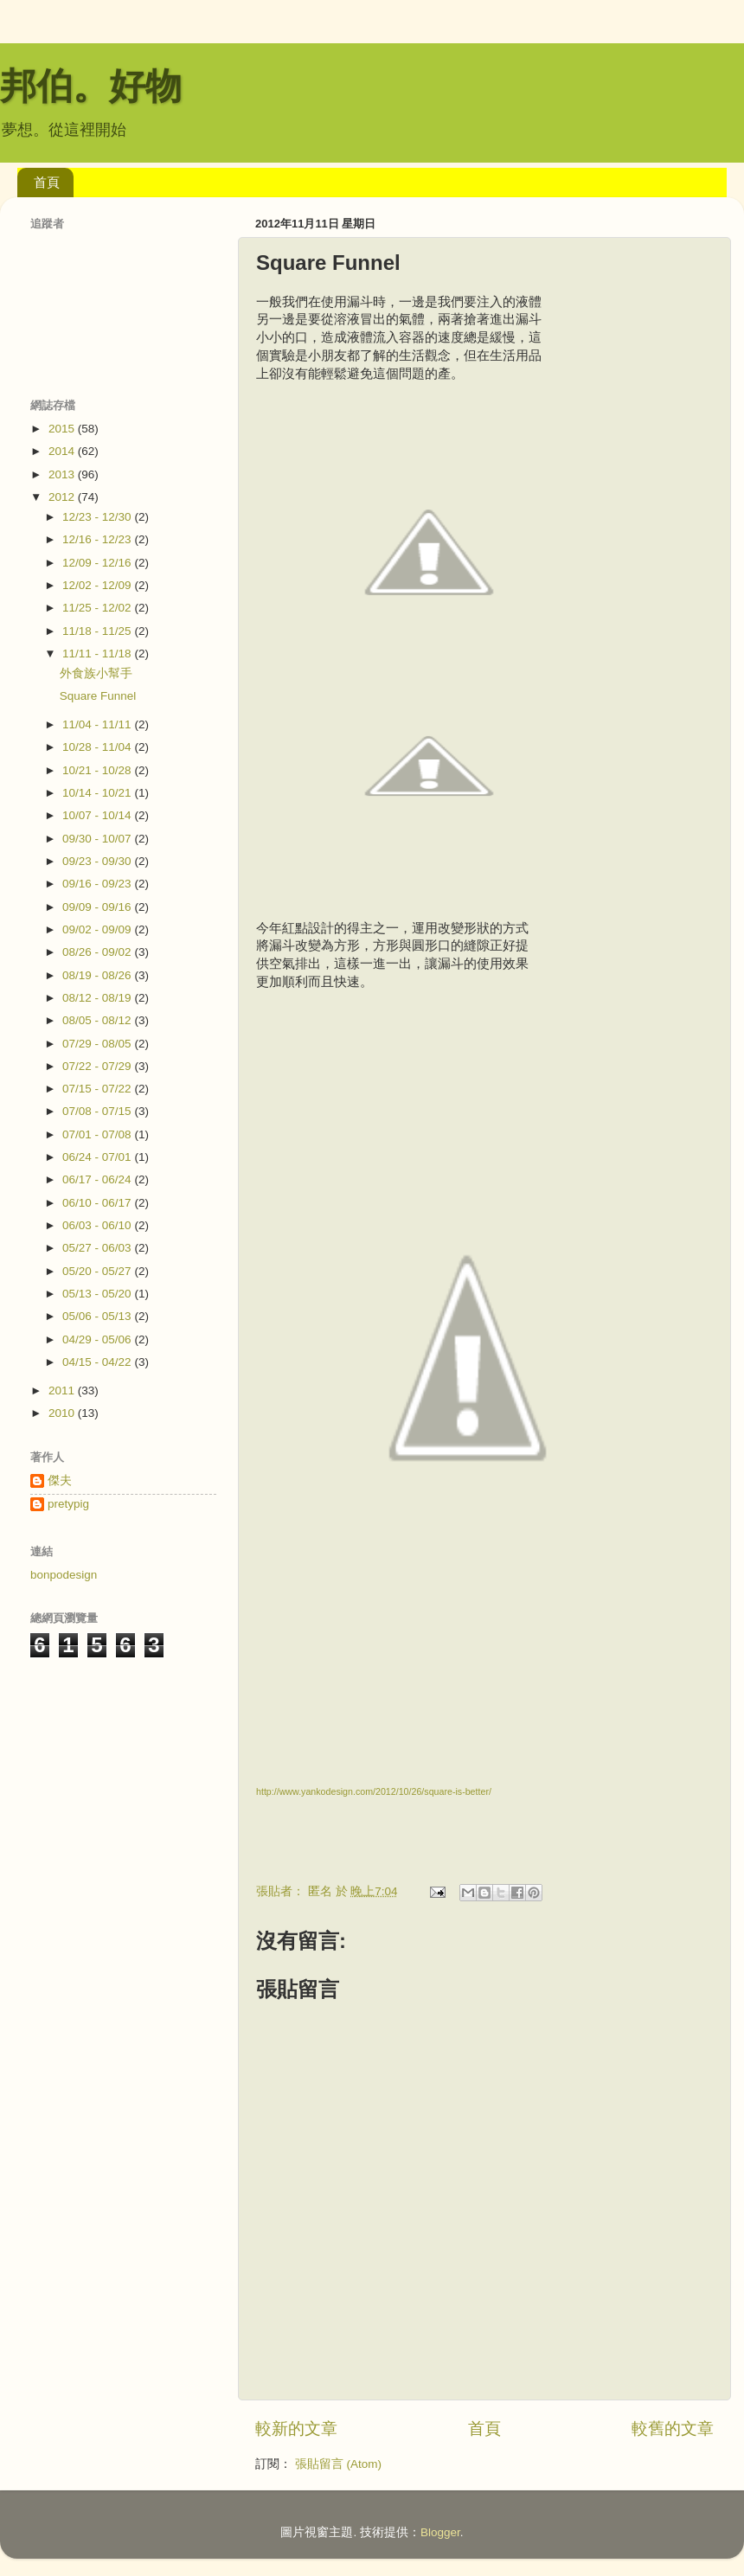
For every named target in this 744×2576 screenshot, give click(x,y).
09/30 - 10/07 (98, 838)
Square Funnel (98, 695)
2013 (63, 474)
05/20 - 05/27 (98, 1271)
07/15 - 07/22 (98, 1088)
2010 (63, 1413)
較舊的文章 (673, 2428)
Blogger (440, 2532)
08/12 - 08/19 (98, 997)
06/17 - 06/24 (98, 1179)
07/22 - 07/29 (98, 1066)
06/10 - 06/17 (98, 1202)
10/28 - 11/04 (98, 746)
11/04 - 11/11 (98, 724)
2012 (63, 496)
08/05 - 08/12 (98, 1020)
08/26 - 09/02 (98, 951)
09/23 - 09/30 (98, 861)
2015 (63, 428)
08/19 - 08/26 (98, 975)
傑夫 (60, 1480)
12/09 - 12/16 (98, 562)
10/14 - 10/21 (98, 792)
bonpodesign (63, 1574)
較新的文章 (296, 2428)
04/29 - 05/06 (98, 1339)
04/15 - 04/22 (98, 1361)
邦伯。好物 (91, 86)
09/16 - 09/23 (98, 883)
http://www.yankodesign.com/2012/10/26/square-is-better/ (373, 1791)
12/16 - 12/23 (98, 539)
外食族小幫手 (96, 673)
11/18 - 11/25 (98, 631)
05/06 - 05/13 (98, 1316)
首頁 (47, 182)
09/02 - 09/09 (98, 929)
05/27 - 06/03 (98, 1247)
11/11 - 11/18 (98, 653)
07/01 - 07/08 (98, 1134)
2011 (63, 1390)
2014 (63, 451)
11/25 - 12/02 (98, 607)
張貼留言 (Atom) (338, 2463)
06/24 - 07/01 (98, 1156)
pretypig (68, 1503)
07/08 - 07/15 (98, 1111)
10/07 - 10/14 (98, 815)
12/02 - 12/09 (98, 585)
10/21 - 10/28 (98, 770)
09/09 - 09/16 (98, 906)
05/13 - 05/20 (98, 1293)
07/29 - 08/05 (98, 1043)
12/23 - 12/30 (98, 516)
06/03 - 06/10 (98, 1225)
